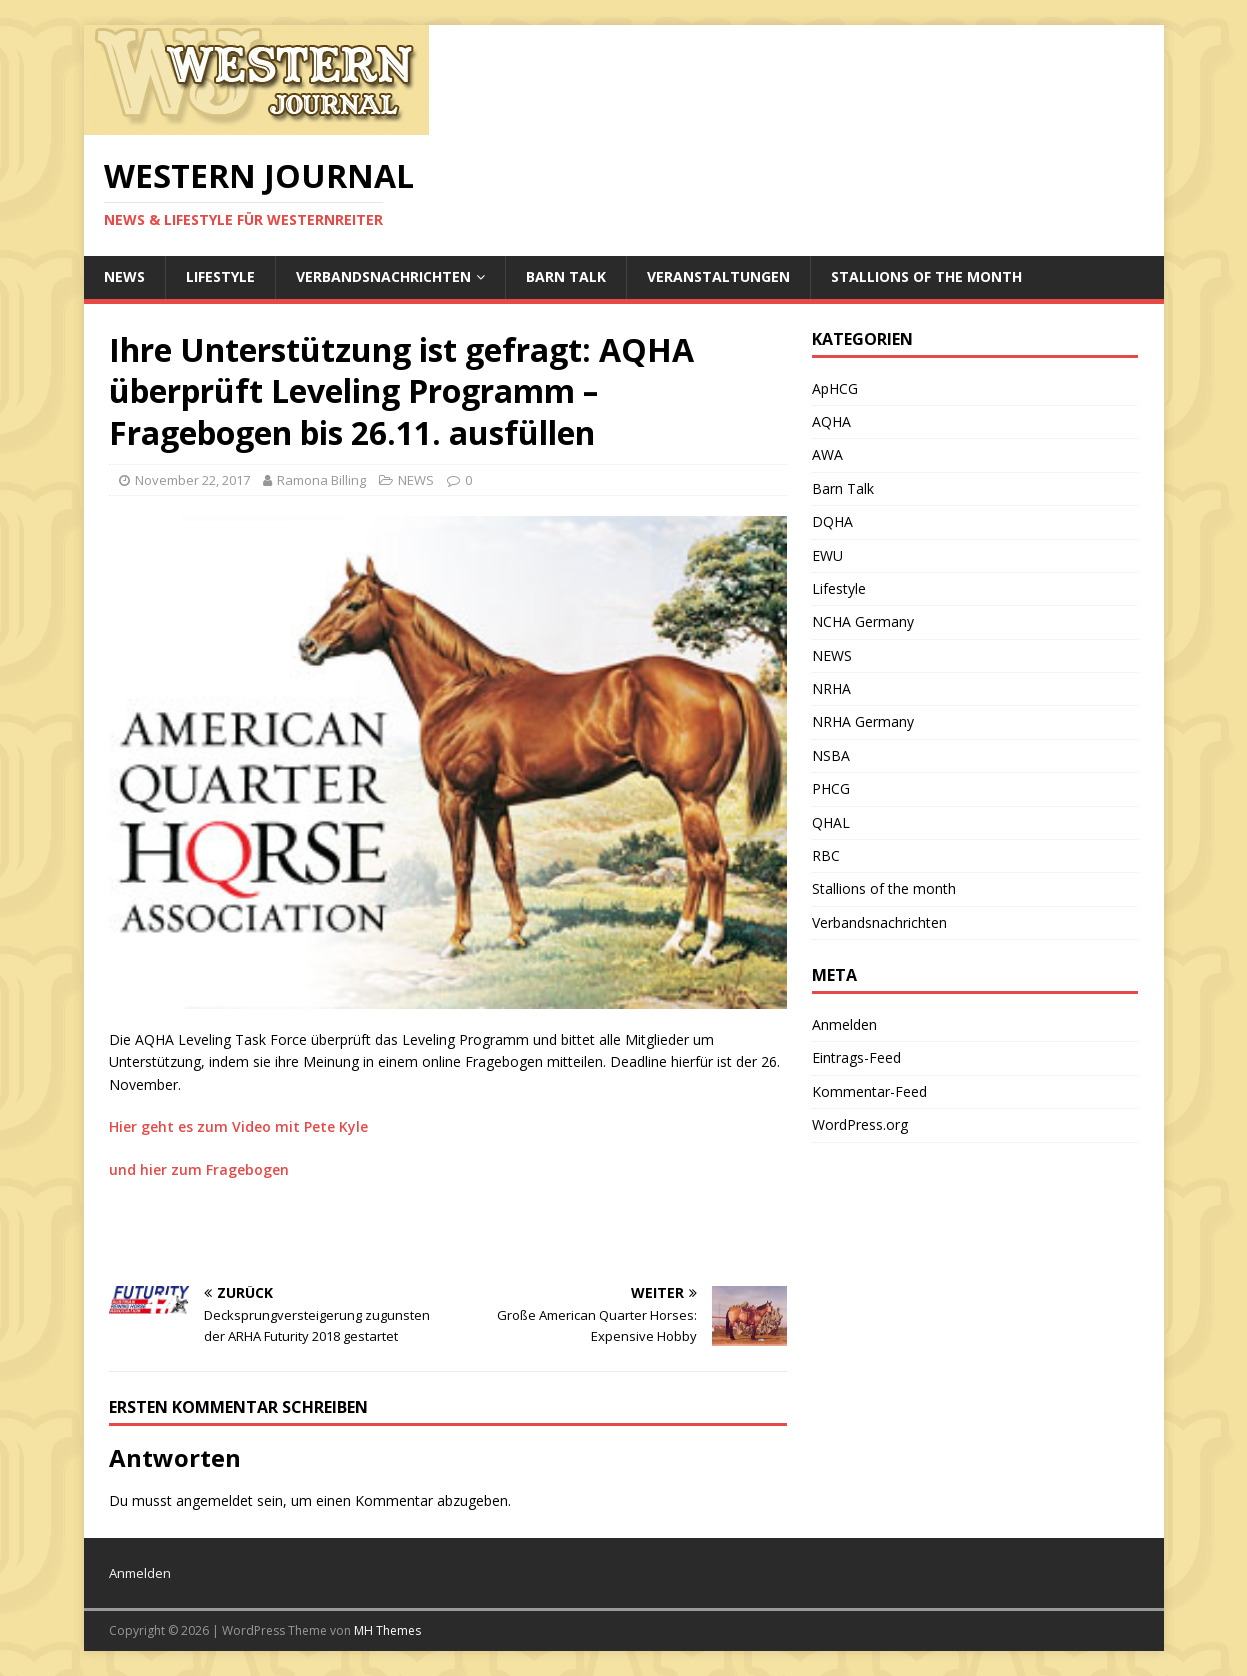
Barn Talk (566, 276)
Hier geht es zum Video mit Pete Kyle (238, 1126)
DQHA (832, 521)
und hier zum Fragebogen (199, 1169)
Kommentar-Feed (869, 1091)
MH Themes (387, 1630)
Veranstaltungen (718, 276)
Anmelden (844, 1024)
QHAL (831, 822)
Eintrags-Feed (856, 1057)
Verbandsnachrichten (383, 276)
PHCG (831, 788)
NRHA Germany (863, 721)
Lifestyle (220, 276)
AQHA (831, 421)
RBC (826, 855)
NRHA (831, 688)
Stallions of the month (926, 276)
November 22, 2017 (192, 480)
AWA (827, 454)
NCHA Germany (863, 621)
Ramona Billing (321, 480)
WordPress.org (860, 1124)
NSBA (831, 755)
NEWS (124, 276)
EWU (827, 555)
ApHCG (835, 388)
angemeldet (214, 1500)
